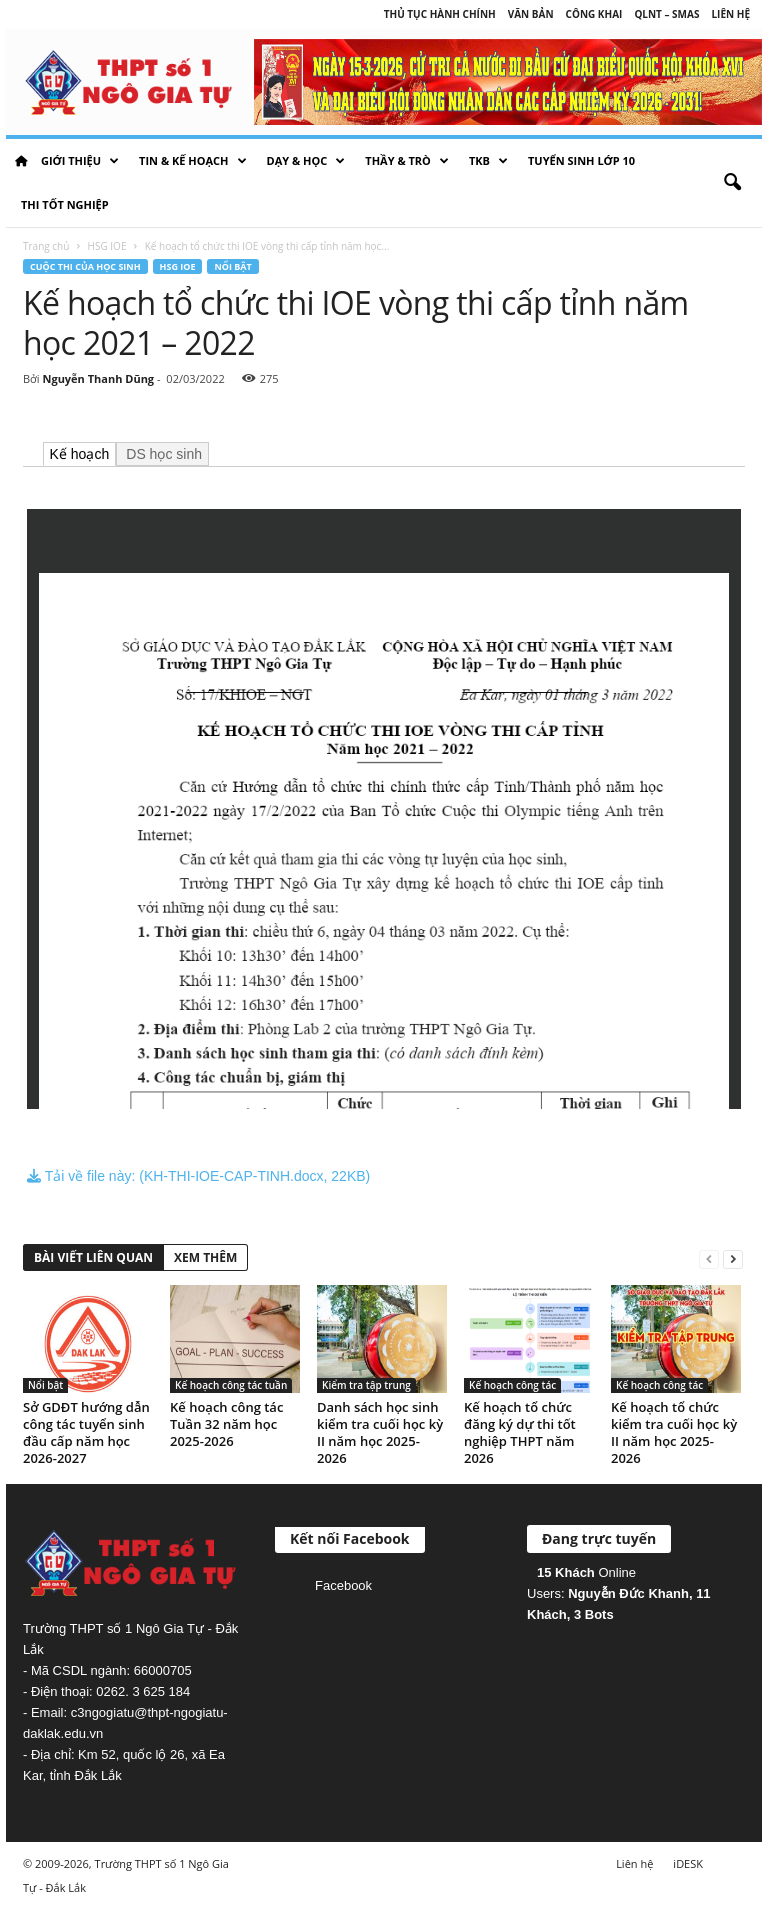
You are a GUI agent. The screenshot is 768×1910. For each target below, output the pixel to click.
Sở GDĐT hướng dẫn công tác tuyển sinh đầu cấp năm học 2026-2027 (86, 1432)
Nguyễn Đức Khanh (628, 1593)
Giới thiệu (80, 161)
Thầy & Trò (407, 161)
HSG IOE (107, 246)
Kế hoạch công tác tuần (231, 1385)
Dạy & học (306, 161)
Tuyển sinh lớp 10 (581, 160)
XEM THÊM (205, 1257)
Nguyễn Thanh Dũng (98, 378)
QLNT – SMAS (666, 14)
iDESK (688, 1863)
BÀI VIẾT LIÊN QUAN (93, 1257)
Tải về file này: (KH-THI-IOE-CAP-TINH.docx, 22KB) (198, 1176)
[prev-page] (709, 1258)
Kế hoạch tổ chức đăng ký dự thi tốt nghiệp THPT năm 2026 (520, 1432)
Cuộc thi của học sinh (85, 266)
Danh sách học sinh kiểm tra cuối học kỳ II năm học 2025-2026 (380, 1432)
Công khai (594, 14)
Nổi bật (232, 266)
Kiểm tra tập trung (366, 1385)
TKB (488, 161)
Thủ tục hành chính (440, 14)
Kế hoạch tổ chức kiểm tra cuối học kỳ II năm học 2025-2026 (674, 1432)
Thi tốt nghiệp (65, 204)
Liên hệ (730, 14)
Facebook (343, 1585)
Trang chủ (46, 246)
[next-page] (733, 1258)
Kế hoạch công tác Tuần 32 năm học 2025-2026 (226, 1424)
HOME (21, 161)
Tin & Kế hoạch (192, 161)
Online (586, 1572)
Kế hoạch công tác (512, 1385)
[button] (732, 183)
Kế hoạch (80, 454)
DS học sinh (162, 454)
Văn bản (531, 14)
